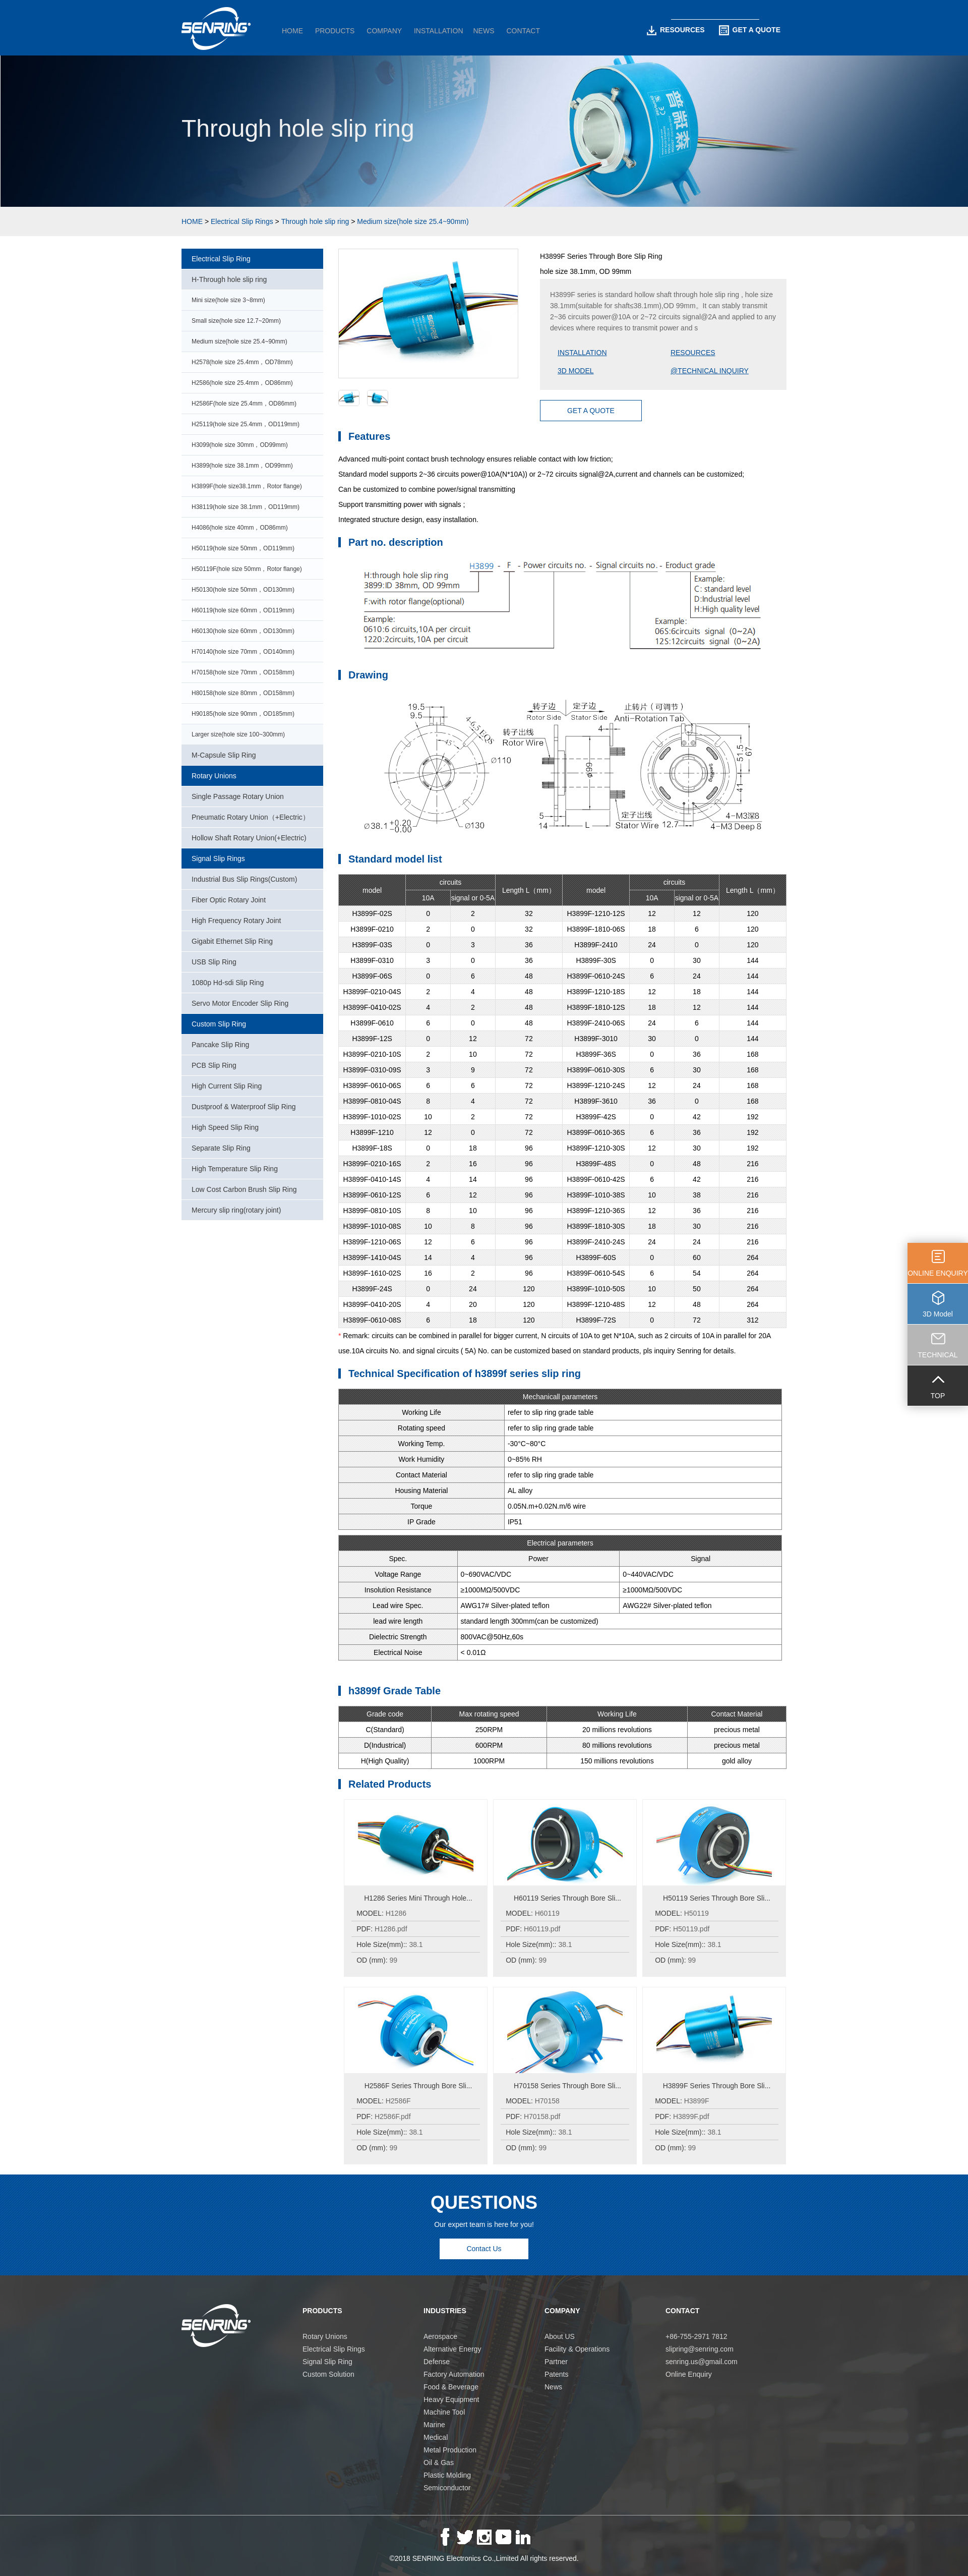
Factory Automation (454, 2374)
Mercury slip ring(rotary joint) (236, 1210)
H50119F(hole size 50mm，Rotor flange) (247, 569)
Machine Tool (444, 2412)
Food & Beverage (451, 2387)
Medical (436, 2437)
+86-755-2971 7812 (697, 2336)
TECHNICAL (937, 1355)
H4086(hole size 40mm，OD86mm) (240, 527)
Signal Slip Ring (327, 2362)
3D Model (938, 1314)
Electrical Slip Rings (242, 221)
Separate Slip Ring (221, 1148)
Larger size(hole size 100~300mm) (238, 734)
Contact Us (483, 2249)
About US (559, 2336)
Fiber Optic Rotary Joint (229, 900)
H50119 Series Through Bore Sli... (716, 1898)
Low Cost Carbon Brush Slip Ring (244, 1189)
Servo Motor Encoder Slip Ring (240, 1003)
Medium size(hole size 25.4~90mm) (412, 221)
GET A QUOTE (749, 30)
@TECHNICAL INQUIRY (710, 371)
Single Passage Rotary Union (238, 796)
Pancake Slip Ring (220, 1045)
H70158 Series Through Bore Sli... (567, 2086)
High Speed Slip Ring (225, 1127)
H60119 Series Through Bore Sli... (567, 1898)
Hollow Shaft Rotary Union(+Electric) (249, 838)
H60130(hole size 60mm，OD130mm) (243, 631)
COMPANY (384, 31)
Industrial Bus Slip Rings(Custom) (244, 879)
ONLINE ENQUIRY (938, 1273)
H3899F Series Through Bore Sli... (717, 2086)
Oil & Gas (439, 2462)
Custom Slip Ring (219, 1024)
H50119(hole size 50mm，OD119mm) (243, 548)
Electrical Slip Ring (221, 259)
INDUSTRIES (445, 2311)
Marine (434, 2425)
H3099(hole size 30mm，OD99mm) (240, 444)
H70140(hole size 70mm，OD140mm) (243, 651)
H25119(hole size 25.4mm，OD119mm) (245, 424)
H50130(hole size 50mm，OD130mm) (243, 589)
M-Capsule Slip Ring (224, 755)
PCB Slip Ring (214, 1065)
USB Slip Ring (214, 962)
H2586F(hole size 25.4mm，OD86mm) (244, 403)
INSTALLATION (438, 31)
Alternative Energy (452, 2349)
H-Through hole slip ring (229, 279)
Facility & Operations (577, 2349)
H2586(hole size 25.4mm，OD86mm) (242, 382)
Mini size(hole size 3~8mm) (228, 300)
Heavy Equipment (451, 2399)
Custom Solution (328, 2374)
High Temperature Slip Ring (235, 1169)
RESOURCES (675, 30)
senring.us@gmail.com (702, 2362)
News (553, 2387)
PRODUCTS (335, 31)
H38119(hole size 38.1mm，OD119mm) (245, 506)
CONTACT (523, 31)
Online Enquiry (689, 2374)
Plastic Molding (447, 2475)
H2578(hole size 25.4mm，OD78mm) (242, 362)
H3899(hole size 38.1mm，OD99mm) (242, 465)
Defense (437, 2362)
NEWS (484, 31)
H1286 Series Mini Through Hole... (418, 1898)
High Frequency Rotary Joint (236, 921)
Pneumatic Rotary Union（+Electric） (251, 817)
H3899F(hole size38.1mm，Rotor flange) (247, 486)
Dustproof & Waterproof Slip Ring (243, 1107)
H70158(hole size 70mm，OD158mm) (243, 672)
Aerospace (440, 2336)
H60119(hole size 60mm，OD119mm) (243, 610)
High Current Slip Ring (227, 1086)
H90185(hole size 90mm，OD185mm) (243, 713)
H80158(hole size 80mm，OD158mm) (243, 693)
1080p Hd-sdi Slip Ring (228, 983)
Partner (556, 2362)
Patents (556, 2374)
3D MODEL (576, 371)
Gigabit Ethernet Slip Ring (232, 941)
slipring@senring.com (700, 2349)
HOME (292, 31)
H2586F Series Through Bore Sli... (418, 2086)
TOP (938, 1396)
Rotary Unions (214, 776)
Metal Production (450, 2450)
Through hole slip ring (315, 221)
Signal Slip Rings (218, 858)
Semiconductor (447, 2488)
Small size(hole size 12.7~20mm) (236, 320)
